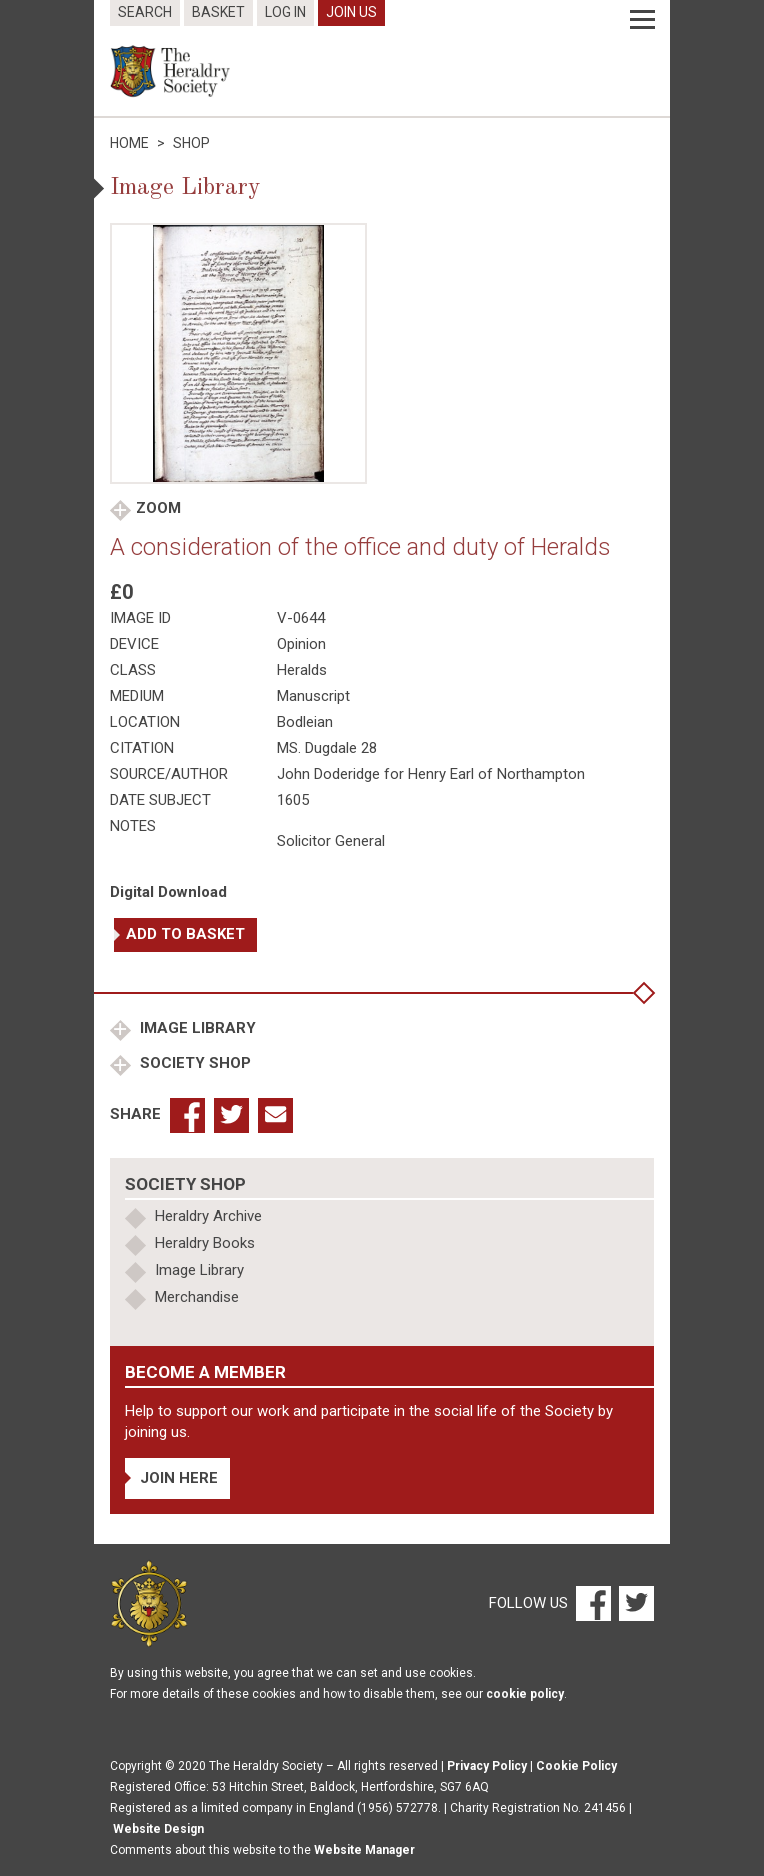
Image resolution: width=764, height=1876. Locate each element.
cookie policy (525, 1694)
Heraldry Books (205, 1243)
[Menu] (642, 20)
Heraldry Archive (208, 1216)
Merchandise (197, 1297)
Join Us (351, 12)
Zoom (158, 508)
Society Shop (193, 1063)
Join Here (179, 1478)
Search (145, 12)
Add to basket (185, 934)
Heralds (302, 670)
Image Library (196, 1028)
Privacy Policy (487, 1766)
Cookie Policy (576, 1766)
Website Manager (364, 1850)
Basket (218, 12)
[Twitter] (634, 1603)
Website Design (158, 1829)
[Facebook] (592, 1603)
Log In (285, 12)
